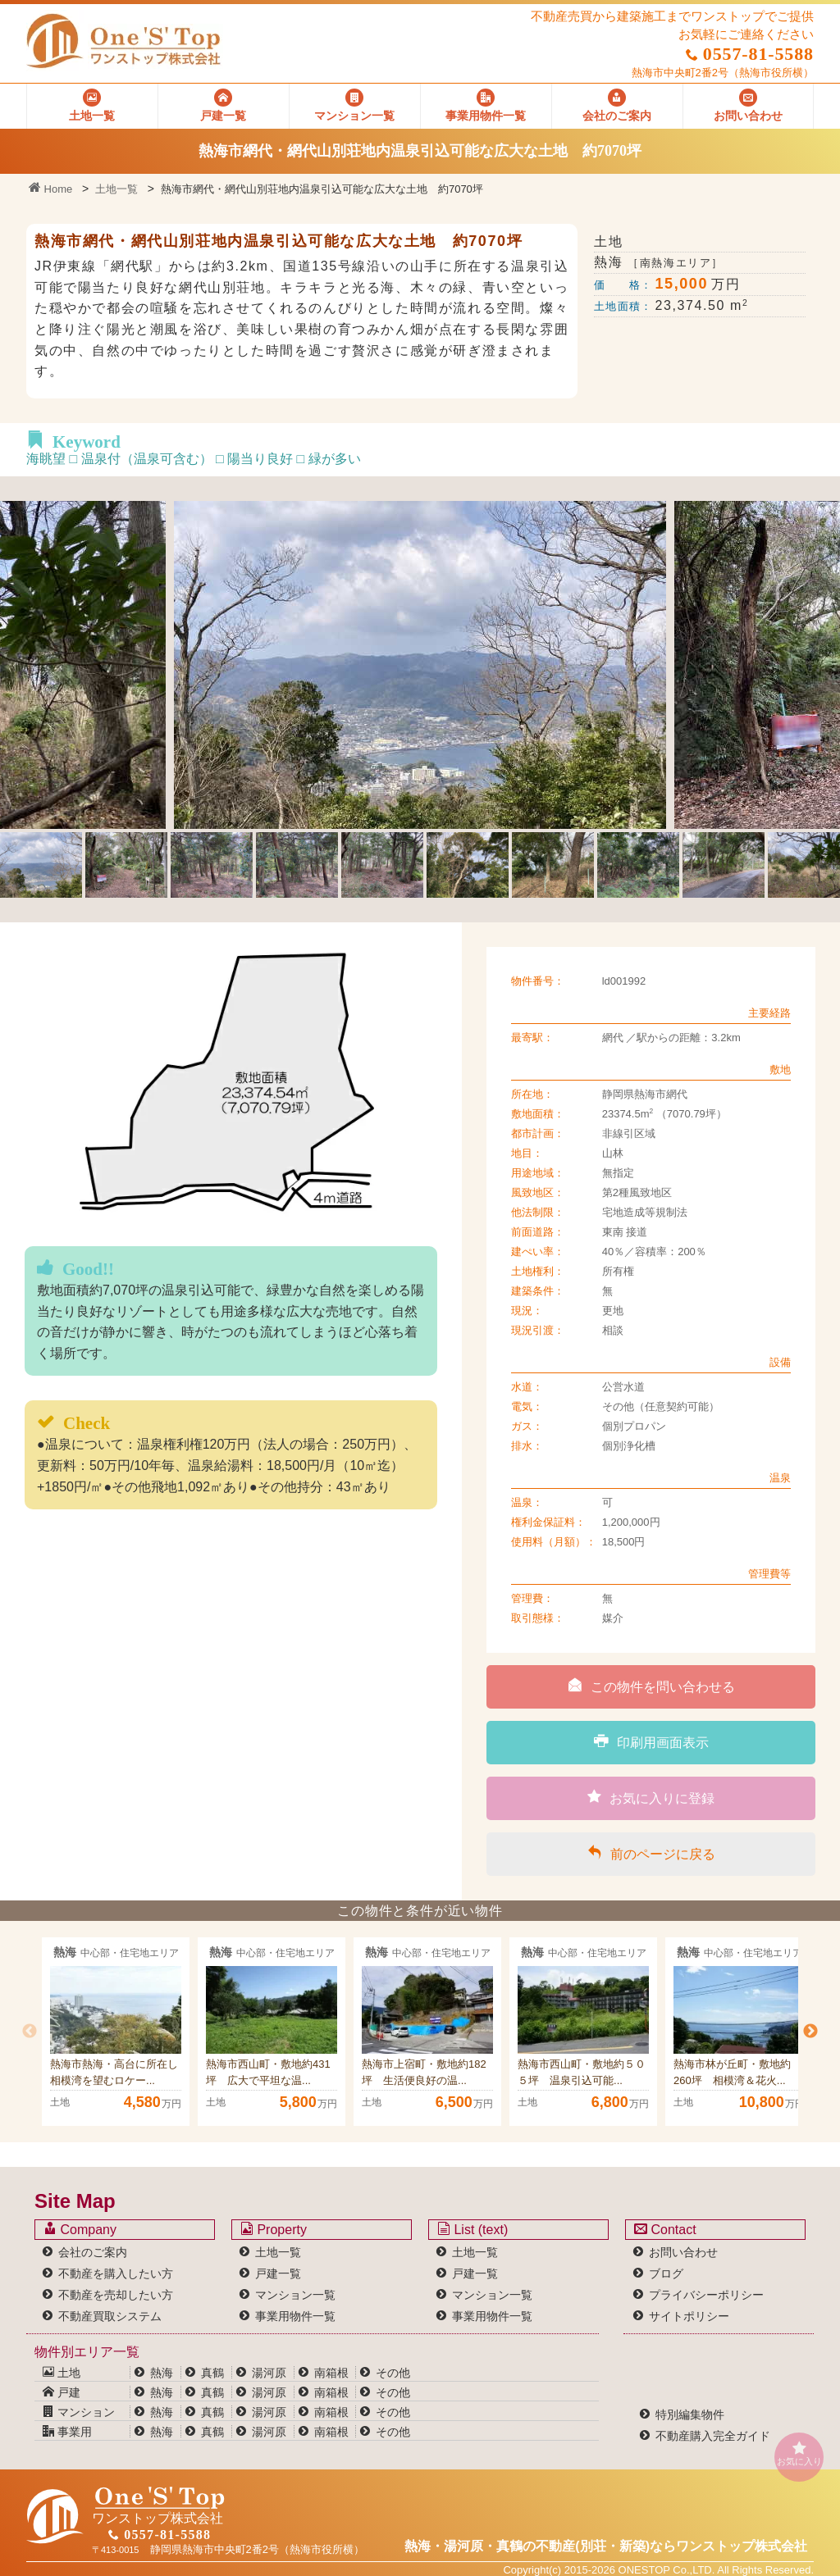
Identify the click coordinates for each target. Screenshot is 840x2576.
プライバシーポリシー (706, 2294)
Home (50, 189)
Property (273, 2229)
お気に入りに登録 (650, 1797)
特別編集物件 (689, 2414)
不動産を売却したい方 (115, 2294)
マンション (79, 2412)
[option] (115, 2031)
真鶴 (212, 2372)
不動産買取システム (110, 2316)
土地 (61, 2372)
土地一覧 (116, 189)
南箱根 (331, 2372)
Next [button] (810, 2031)
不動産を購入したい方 (115, 2273)
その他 (393, 2372)
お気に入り (799, 2453)
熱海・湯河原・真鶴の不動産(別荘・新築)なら (605, 2546)
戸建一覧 (278, 2273)
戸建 (61, 2392)
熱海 (161, 2372)
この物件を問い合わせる (651, 1685)
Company (79, 2229)
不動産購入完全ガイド (712, 2435)
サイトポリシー (689, 2316)
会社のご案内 (92, 2252)
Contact (665, 2229)
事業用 (67, 2431)
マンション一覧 (295, 2294)
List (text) (472, 2229)
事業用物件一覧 (295, 2316)
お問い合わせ (683, 2252)
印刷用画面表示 (651, 1741)
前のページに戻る (651, 1853)
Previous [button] (29, 2031)
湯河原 (269, 2372)
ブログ (666, 2273)
